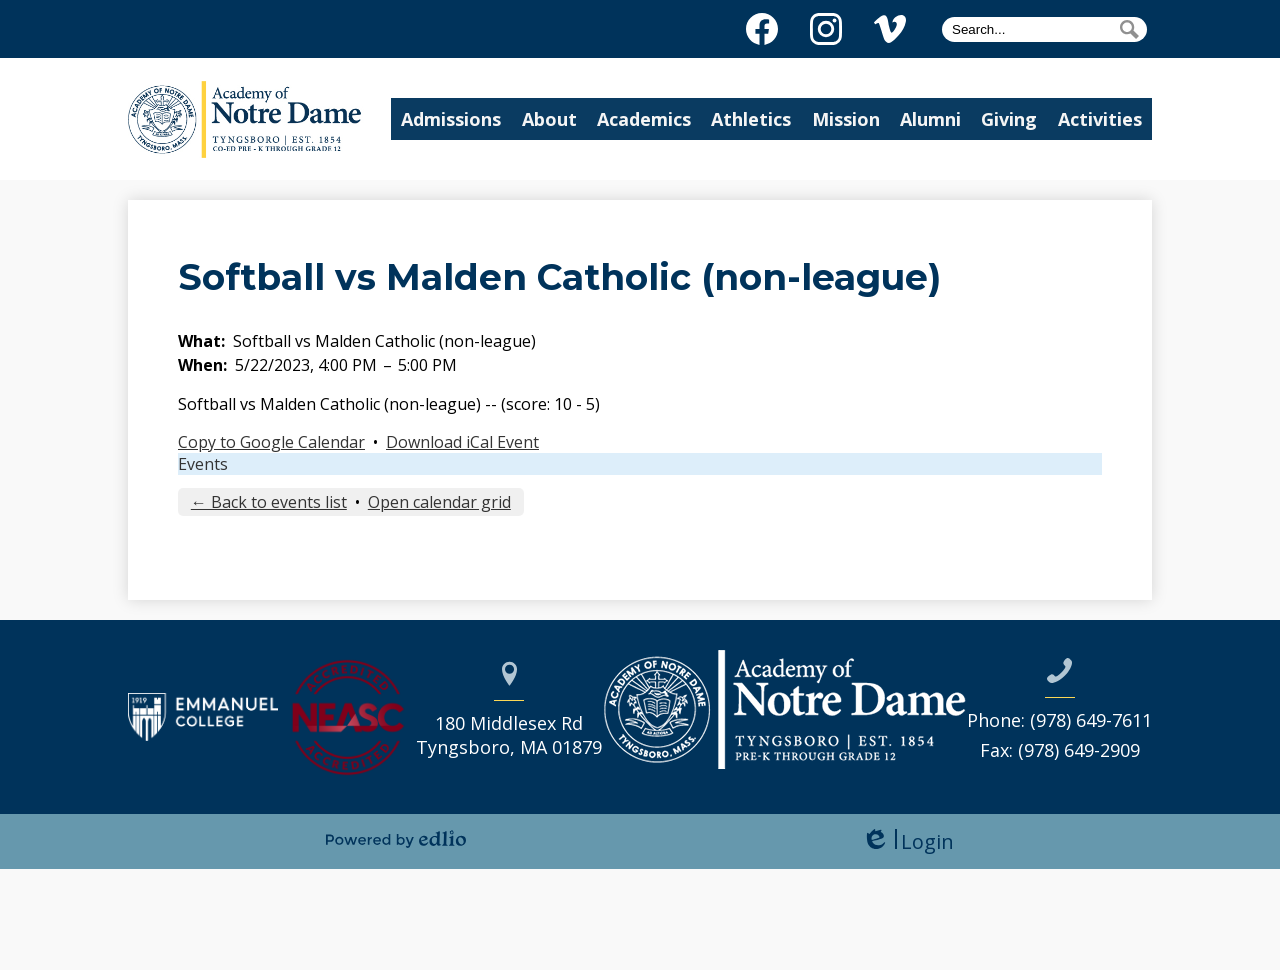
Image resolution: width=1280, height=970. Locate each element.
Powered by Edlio (396, 839)
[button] (473, 119)
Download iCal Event (462, 442)
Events (203, 464)
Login (907, 841)
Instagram (826, 33)
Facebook (762, 33)
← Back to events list (269, 502)
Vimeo (889, 33)
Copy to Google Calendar (271, 442)
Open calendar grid (439, 502)
